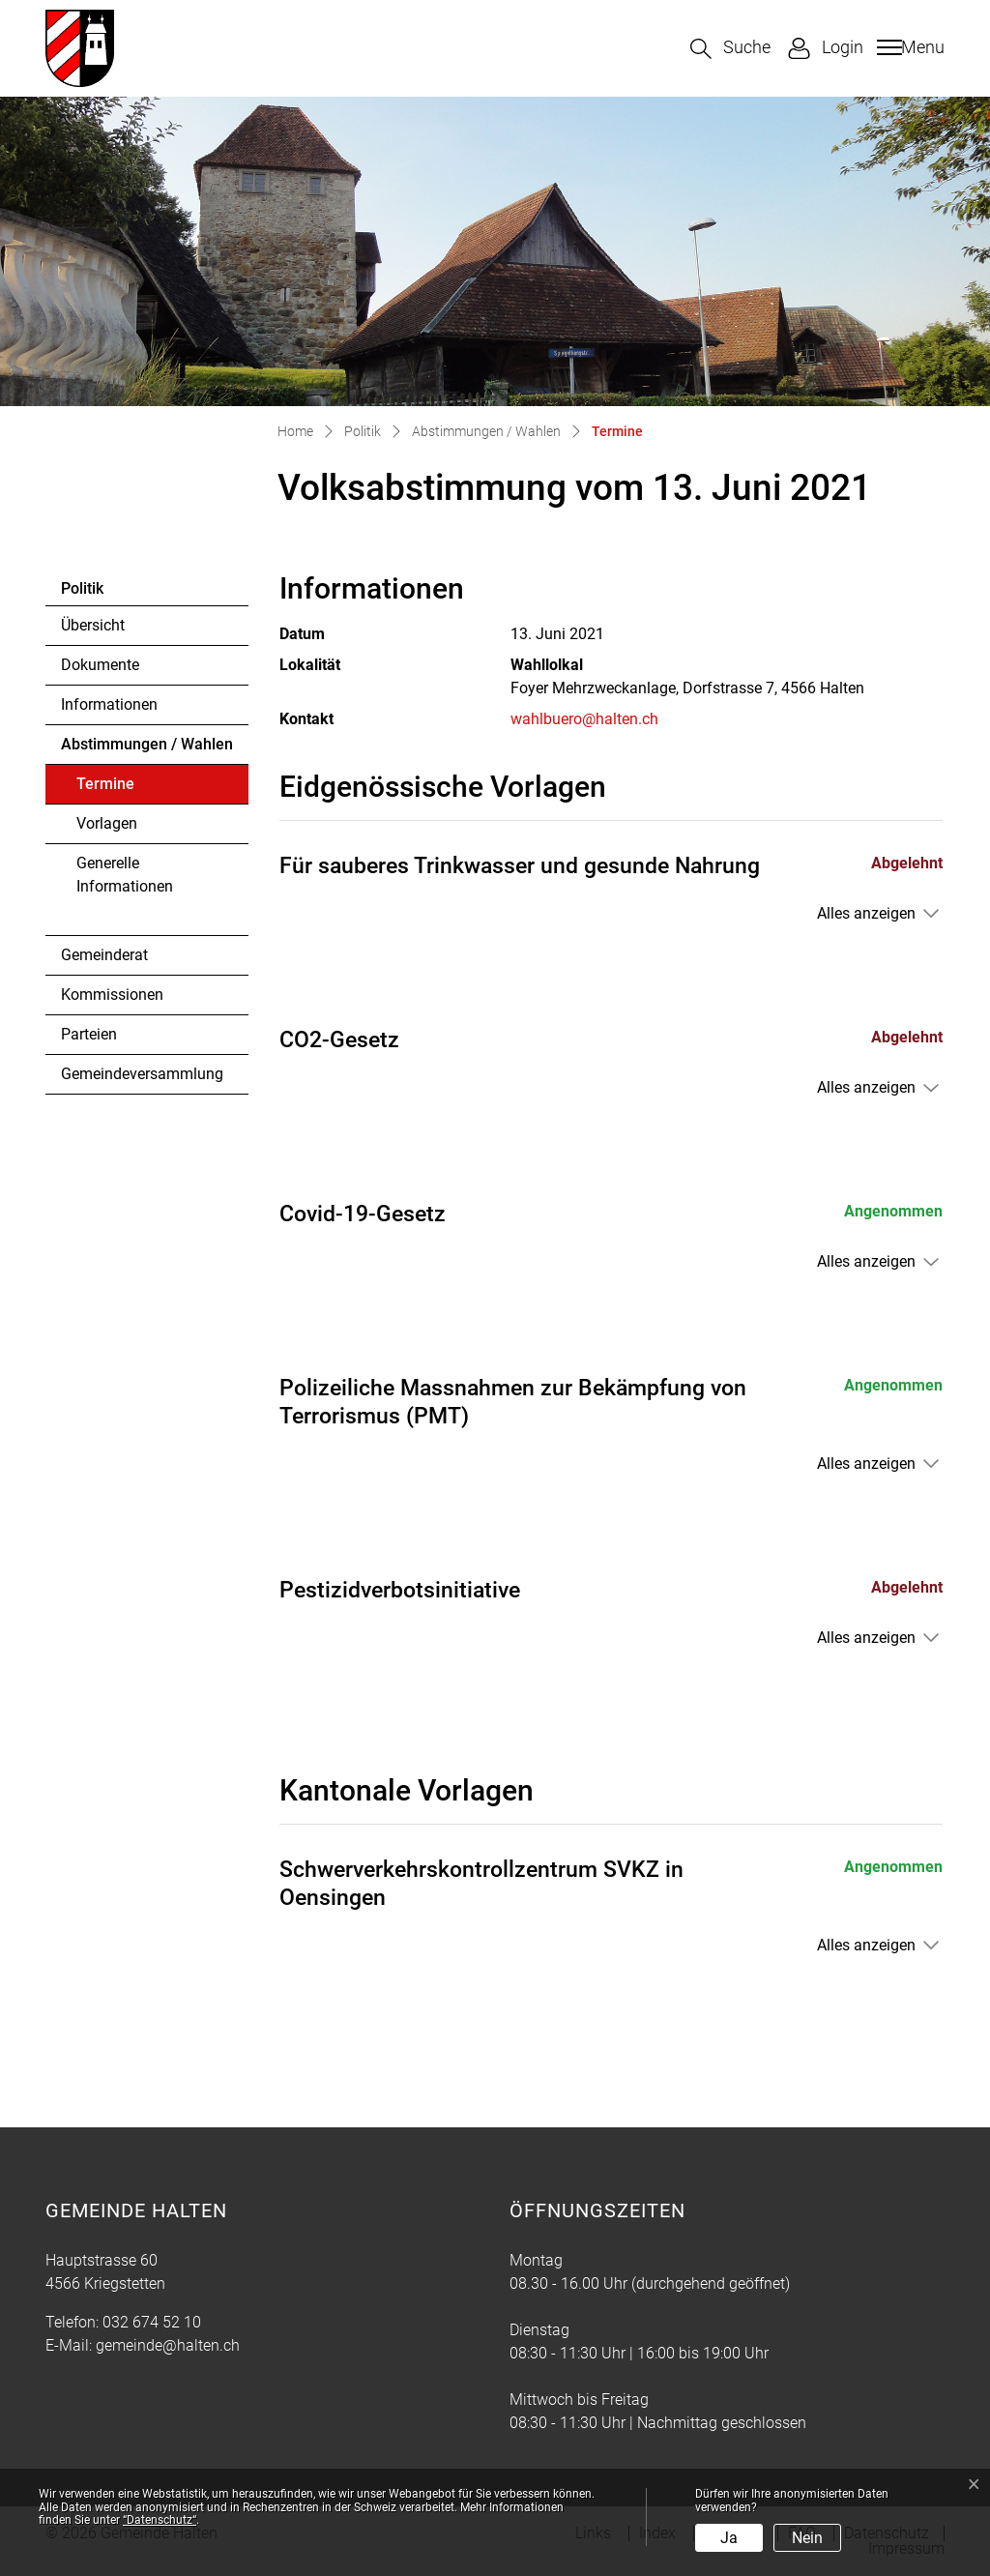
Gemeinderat (104, 955)
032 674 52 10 (151, 2322)
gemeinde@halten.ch (168, 2345)
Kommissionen (112, 994)
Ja (729, 2538)
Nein (807, 2538)
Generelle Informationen (124, 874)
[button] (730, 49)
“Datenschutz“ (159, 2520)
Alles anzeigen (866, 913)
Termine (129, 789)
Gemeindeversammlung (142, 1074)
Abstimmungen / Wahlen (147, 744)
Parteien (89, 1034)
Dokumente (100, 665)
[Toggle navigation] (908, 47)
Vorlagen (106, 823)
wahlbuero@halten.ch (584, 719)
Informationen (109, 704)
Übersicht (93, 625)
